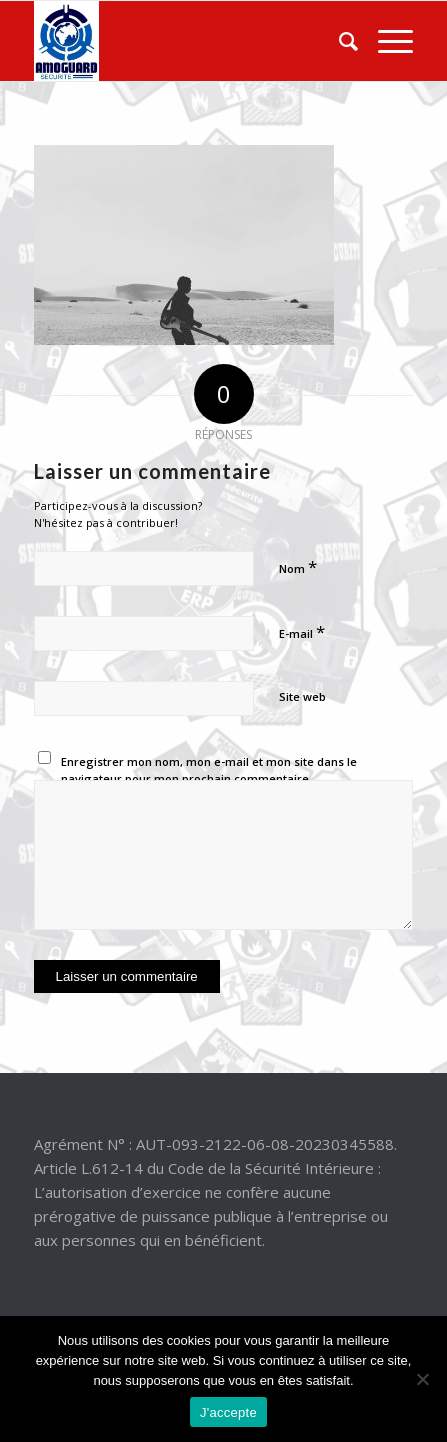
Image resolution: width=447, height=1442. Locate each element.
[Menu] (385, 41)
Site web (302, 696)
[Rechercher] (338, 41)
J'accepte (228, 1412)
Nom (298, 566)
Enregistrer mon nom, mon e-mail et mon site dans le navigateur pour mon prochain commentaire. (209, 770)
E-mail (302, 631)
